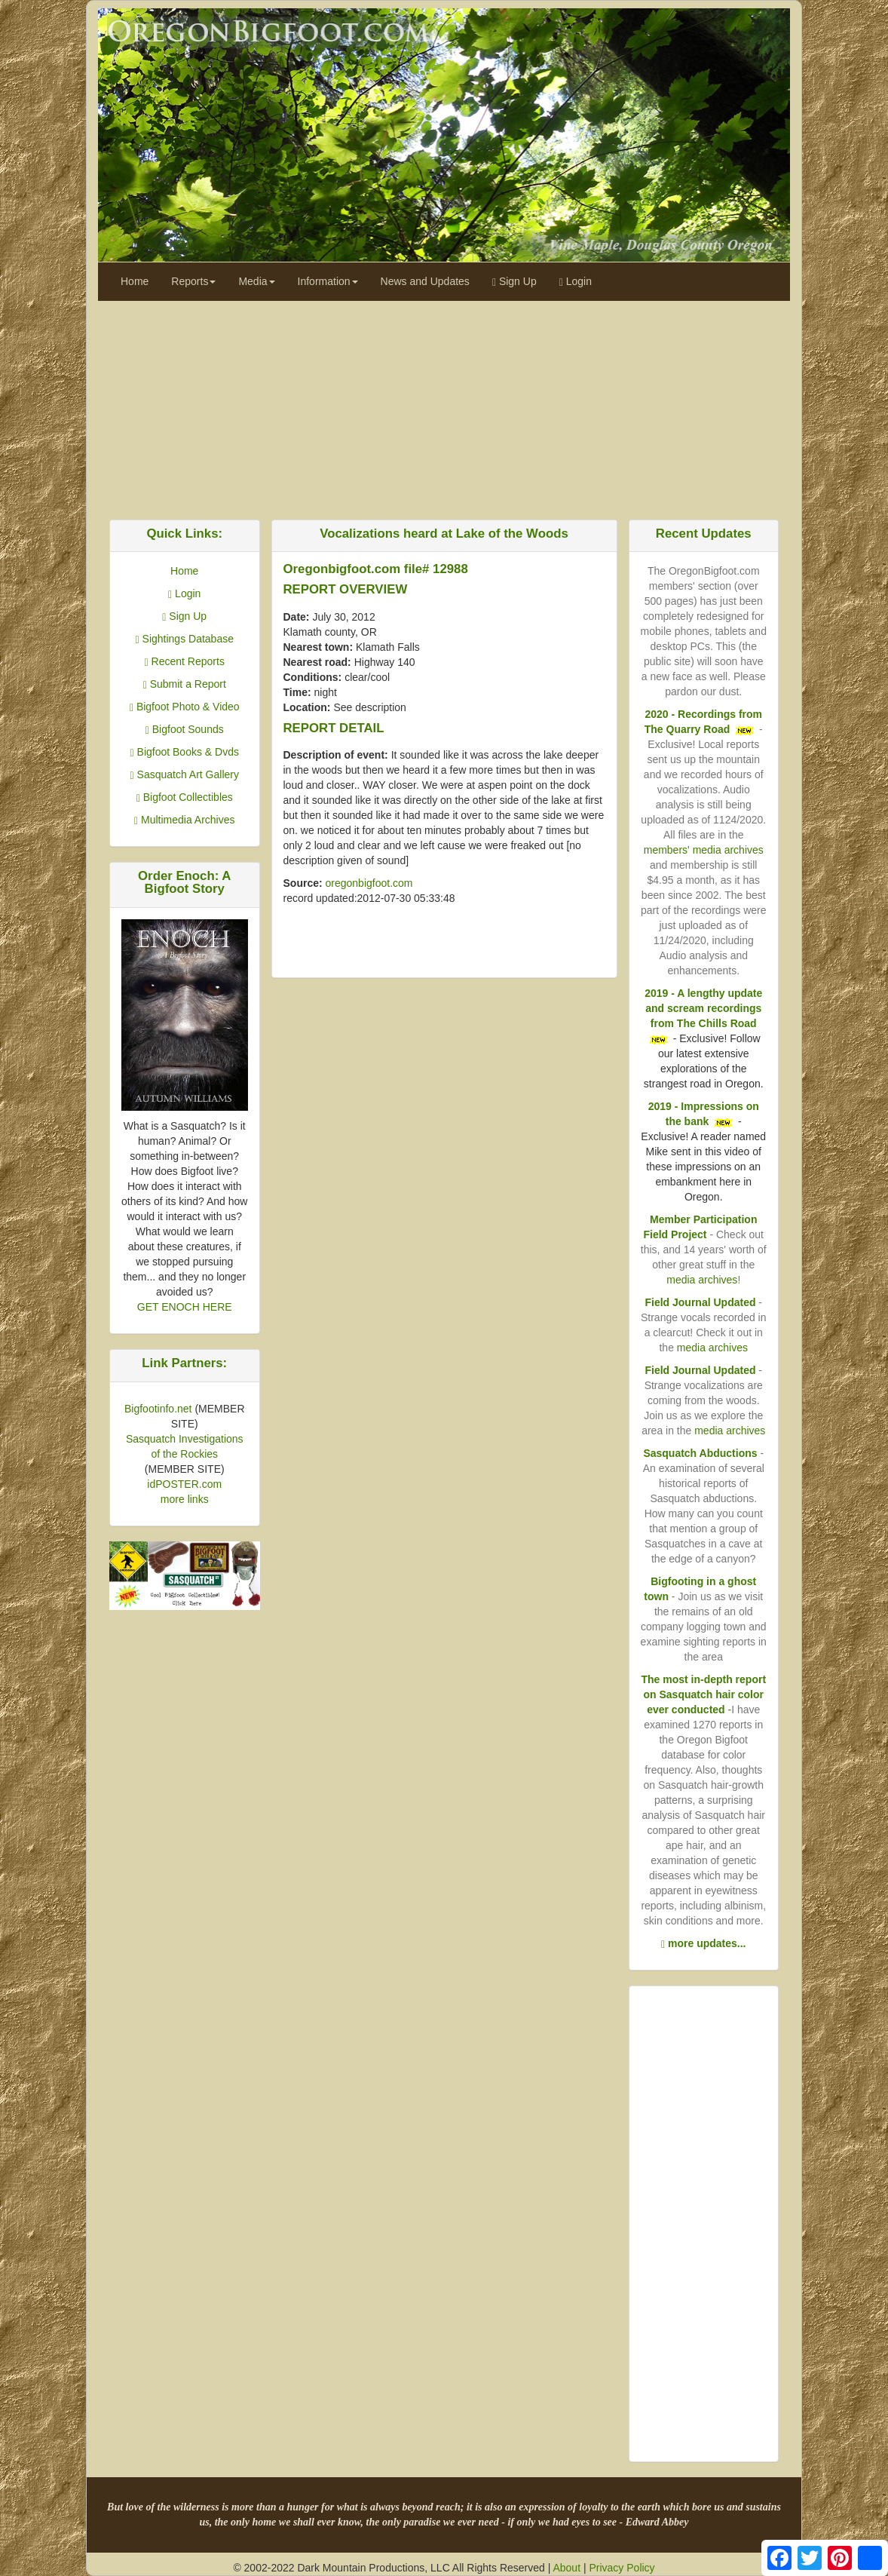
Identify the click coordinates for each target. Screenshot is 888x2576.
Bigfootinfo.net (158, 1409)
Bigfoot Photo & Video (185, 707)
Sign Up (514, 281)
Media (256, 281)
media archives (701, 1280)
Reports (193, 281)
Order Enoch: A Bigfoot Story (184, 882)
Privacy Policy (621, 2568)
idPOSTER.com (184, 1484)
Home (135, 281)
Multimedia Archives (184, 820)
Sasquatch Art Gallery (184, 774)
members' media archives (704, 850)
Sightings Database (185, 639)
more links (185, 1499)
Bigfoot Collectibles (184, 797)
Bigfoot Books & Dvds (184, 752)
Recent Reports (185, 661)
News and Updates (425, 281)
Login (575, 281)
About (566, 2568)
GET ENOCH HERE (184, 1307)
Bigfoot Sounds (184, 729)
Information (328, 281)
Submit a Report (184, 684)
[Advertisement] (444, 406)
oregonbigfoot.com (369, 883)
